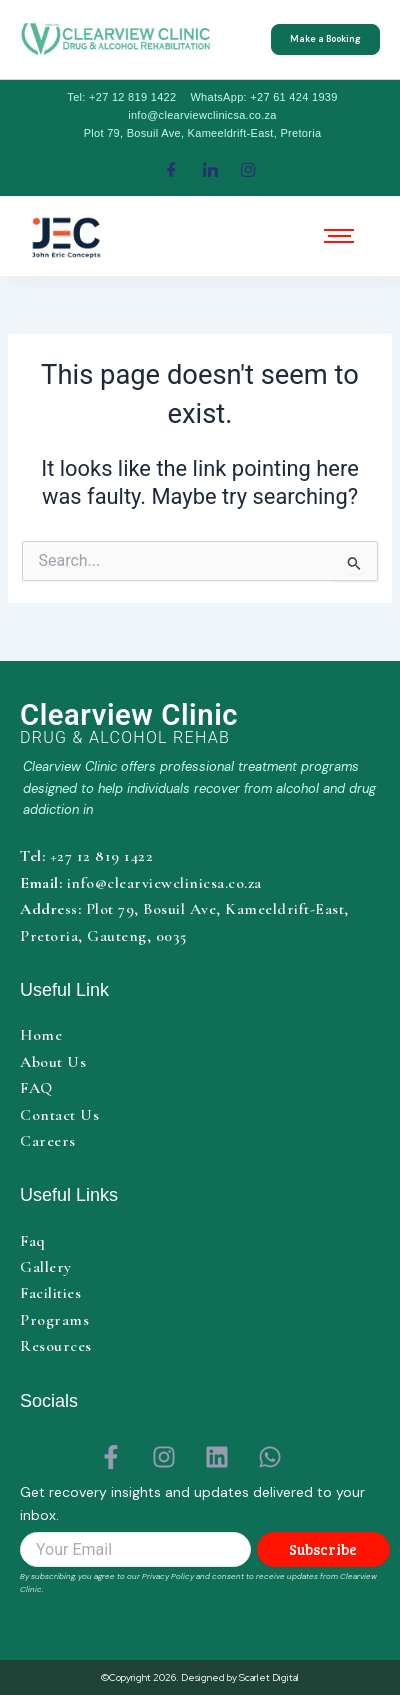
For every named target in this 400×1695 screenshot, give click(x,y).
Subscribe (323, 1549)
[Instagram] (248, 169)
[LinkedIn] (210, 169)
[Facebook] (171, 169)
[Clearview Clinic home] (205, 723)
